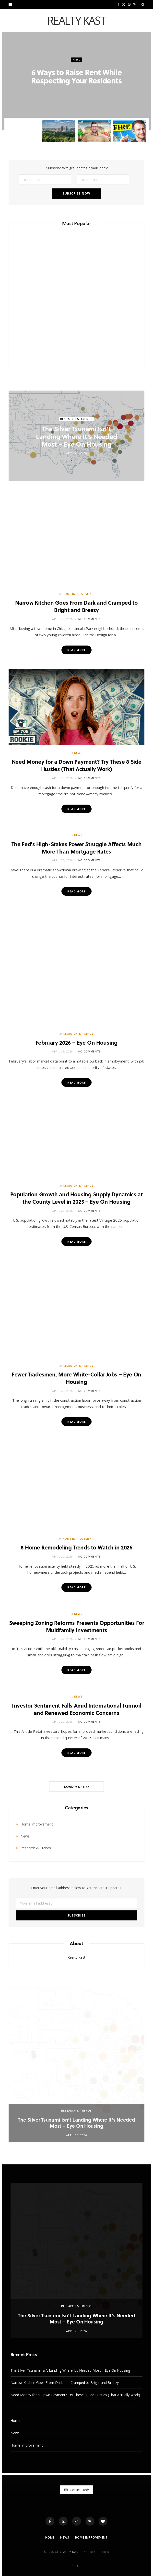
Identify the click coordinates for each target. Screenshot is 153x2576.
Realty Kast (69, 2552)
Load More (76, 1786)
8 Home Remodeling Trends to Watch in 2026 (76, 1547)
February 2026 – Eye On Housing (76, 1042)
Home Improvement (78, 594)
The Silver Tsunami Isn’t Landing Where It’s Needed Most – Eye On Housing (76, 436)
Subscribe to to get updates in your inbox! (77, 168)
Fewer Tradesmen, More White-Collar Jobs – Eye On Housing (76, 1378)
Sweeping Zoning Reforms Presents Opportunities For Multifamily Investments (76, 1626)
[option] (76, 2062)
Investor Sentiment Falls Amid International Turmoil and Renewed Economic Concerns (76, 1709)
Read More (76, 650)
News (76, 60)
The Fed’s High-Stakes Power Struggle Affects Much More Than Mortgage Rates (77, 847)
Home (15, 2420)
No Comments (89, 619)
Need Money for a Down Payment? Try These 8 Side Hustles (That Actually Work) (76, 765)
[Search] (142, 4)
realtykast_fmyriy (78, 93)
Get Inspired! (76, 2489)
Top (76, 2566)
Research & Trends (76, 419)
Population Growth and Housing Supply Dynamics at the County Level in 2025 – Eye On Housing (76, 1197)
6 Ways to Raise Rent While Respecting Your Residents (76, 76)
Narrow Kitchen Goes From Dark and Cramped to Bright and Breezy (76, 606)
